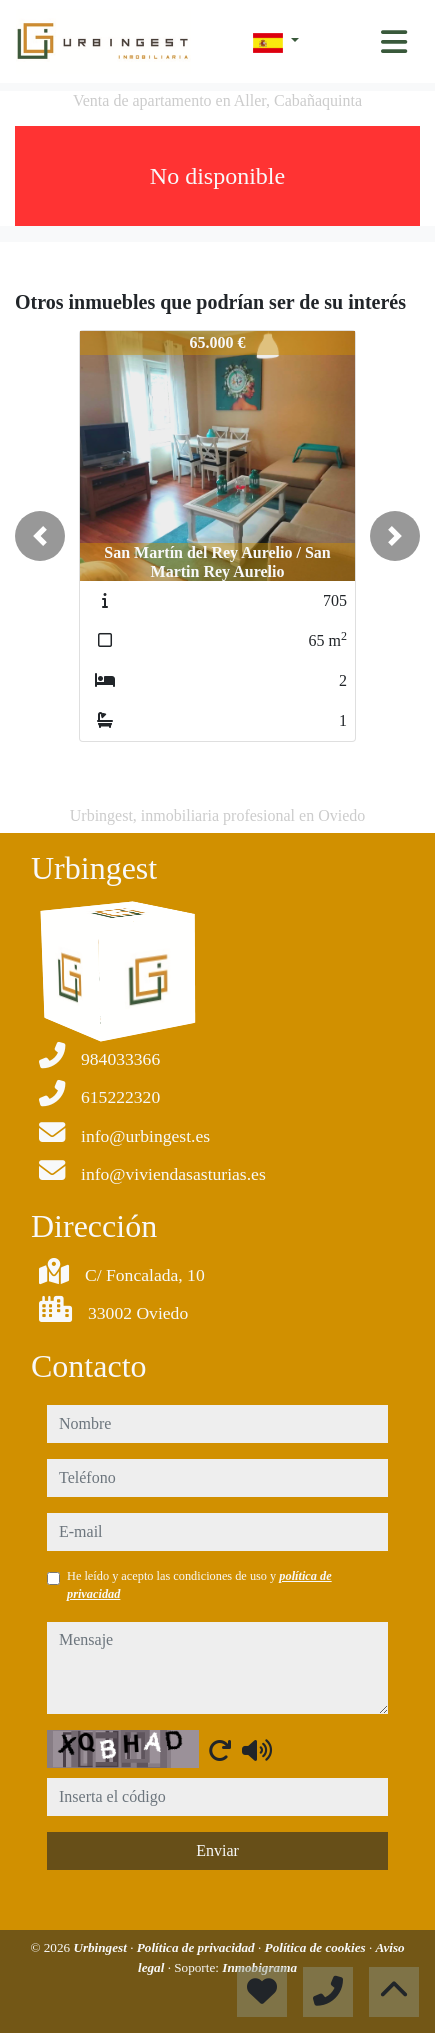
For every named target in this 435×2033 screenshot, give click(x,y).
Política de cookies (317, 1947)
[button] (40, 536)
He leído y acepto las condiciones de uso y (199, 1585)
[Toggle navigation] (394, 42)
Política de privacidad (197, 1947)
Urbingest (101, 1947)
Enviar (217, 1850)
